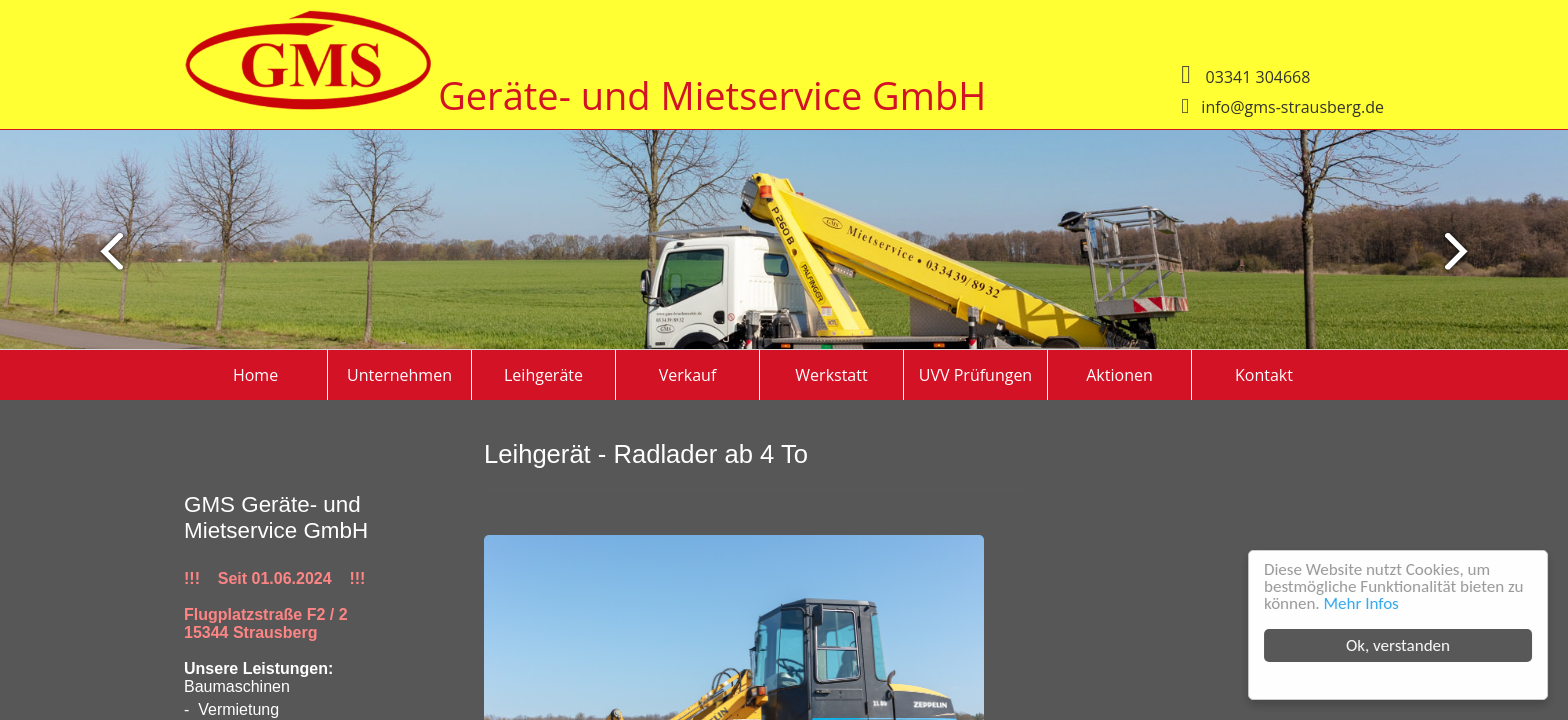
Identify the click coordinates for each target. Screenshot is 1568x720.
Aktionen (1119, 375)
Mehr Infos (1361, 603)
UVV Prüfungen (975, 375)
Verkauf (688, 375)
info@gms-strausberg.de (1292, 107)
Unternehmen (399, 375)
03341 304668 (1258, 77)
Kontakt (1264, 375)
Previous (1465, 250)
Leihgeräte (543, 375)
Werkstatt (831, 375)
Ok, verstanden (1399, 645)
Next (103, 250)
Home (255, 375)
